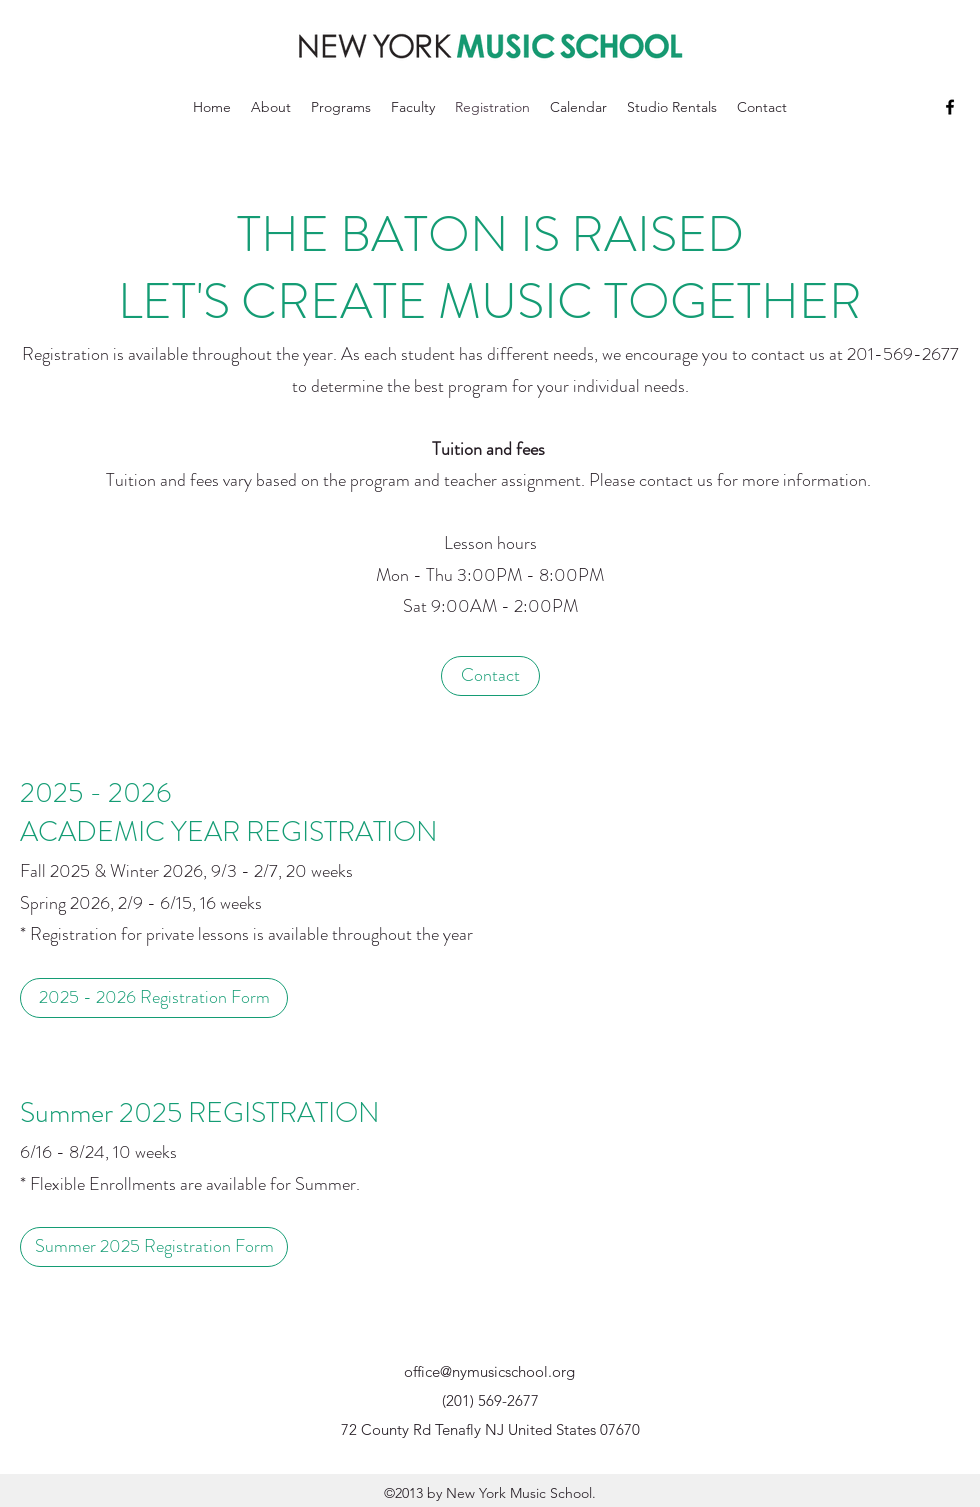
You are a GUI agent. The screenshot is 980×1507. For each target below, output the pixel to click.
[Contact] (490, 676)
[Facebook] (950, 107)
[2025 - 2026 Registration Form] (154, 998)
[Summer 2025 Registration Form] (154, 1247)
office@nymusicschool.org (489, 1371)
